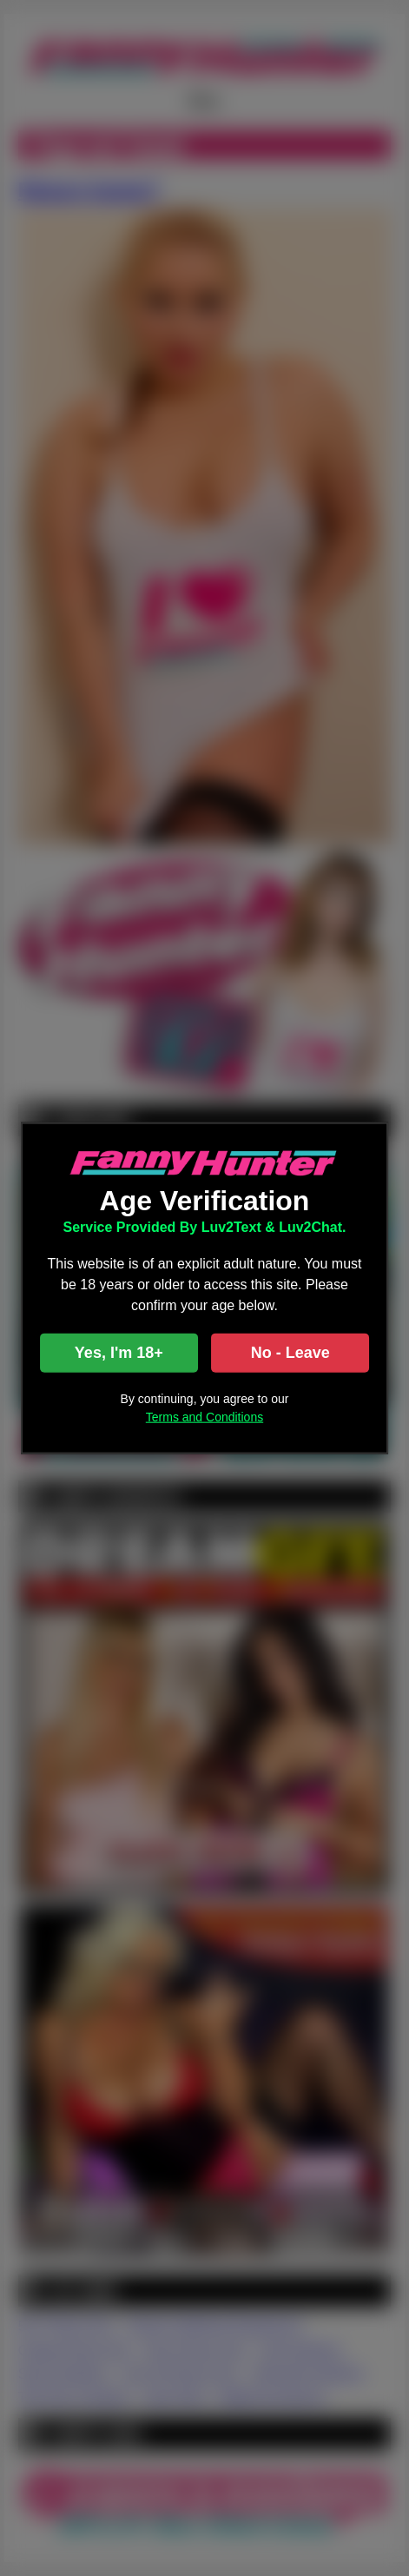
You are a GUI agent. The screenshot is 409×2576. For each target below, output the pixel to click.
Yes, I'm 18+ (119, 1352)
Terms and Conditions (204, 1417)
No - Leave (290, 1352)
